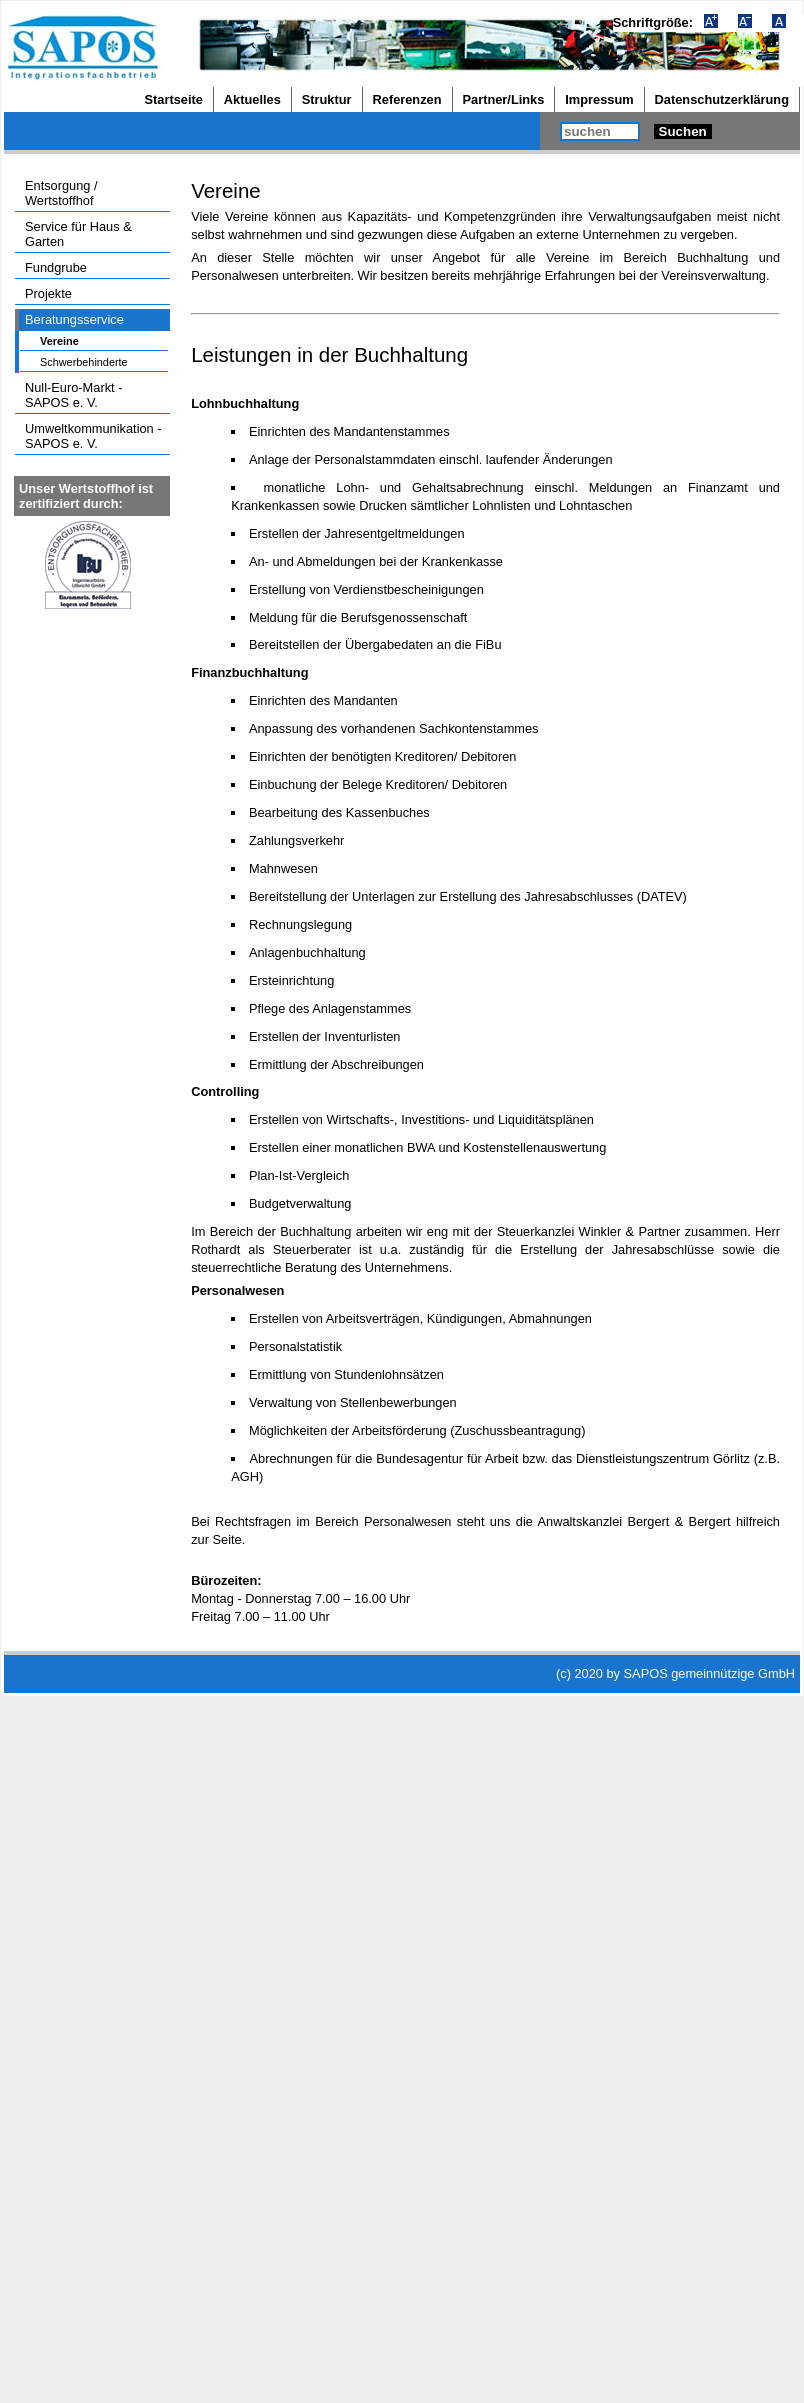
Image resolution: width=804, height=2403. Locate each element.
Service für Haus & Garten (78, 234)
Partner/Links (504, 99)
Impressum (599, 99)
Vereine (59, 341)
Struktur (327, 99)
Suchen (683, 131)
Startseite (174, 99)
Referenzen (407, 99)
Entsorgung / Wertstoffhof (61, 193)
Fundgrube (56, 267)
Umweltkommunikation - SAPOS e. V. (93, 436)
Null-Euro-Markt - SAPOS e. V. (73, 395)
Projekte (48, 293)
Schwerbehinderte (84, 362)
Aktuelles (252, 99)
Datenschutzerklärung (722, 99)
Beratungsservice (74, 319)
